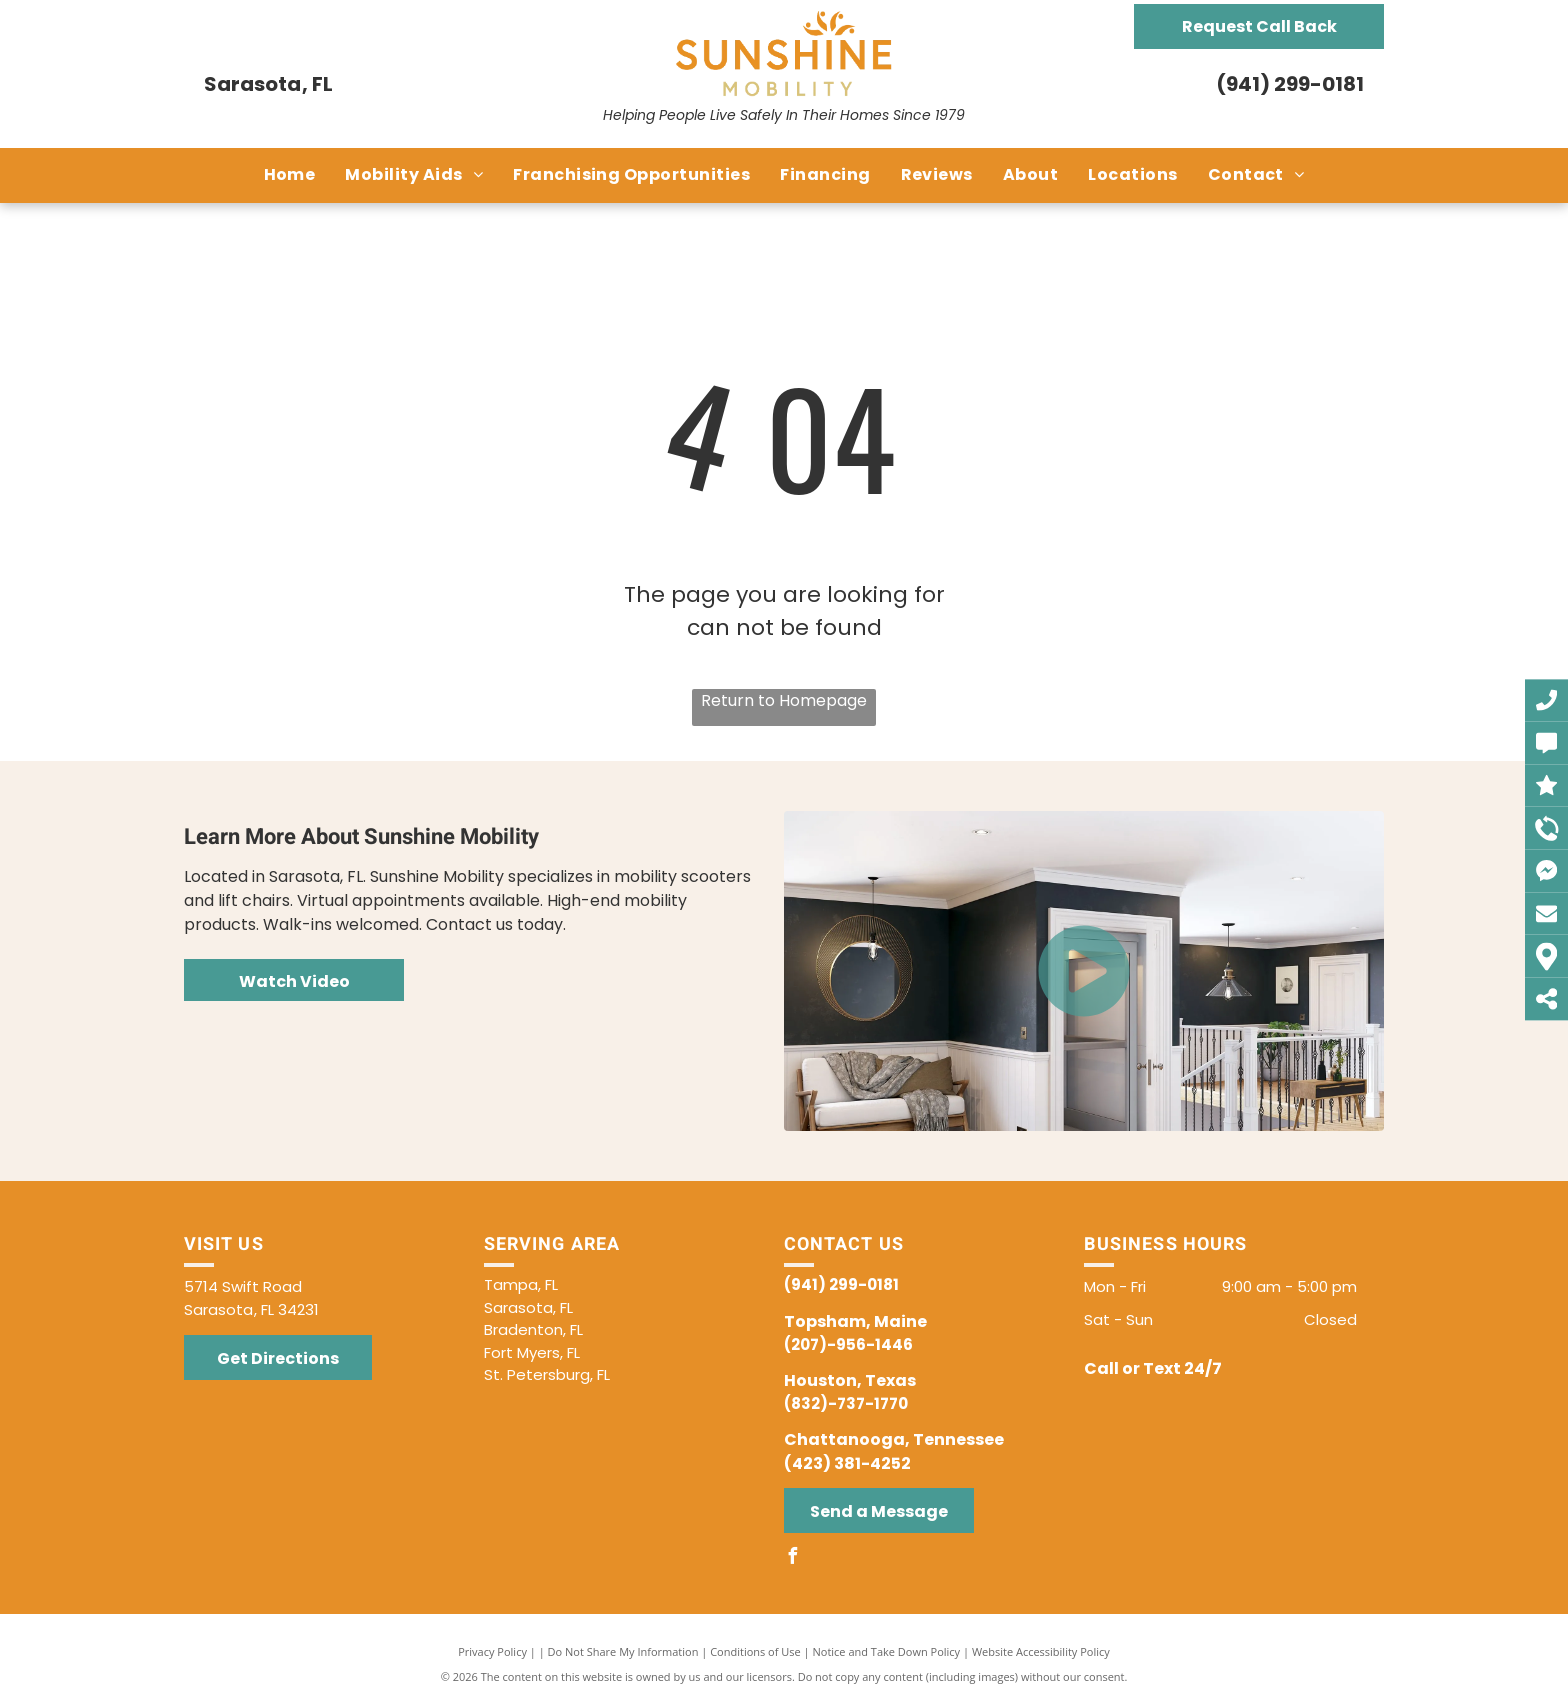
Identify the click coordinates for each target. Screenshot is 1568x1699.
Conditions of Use (755, 1651)
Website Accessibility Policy (1041, 1651)
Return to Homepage (784, 700)
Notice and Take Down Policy (887, 1651)
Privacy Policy (492, 1651)
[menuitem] (290, 175)
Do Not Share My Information (623, 1651)
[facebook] (792, 1558)
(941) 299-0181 (1290, 84)
